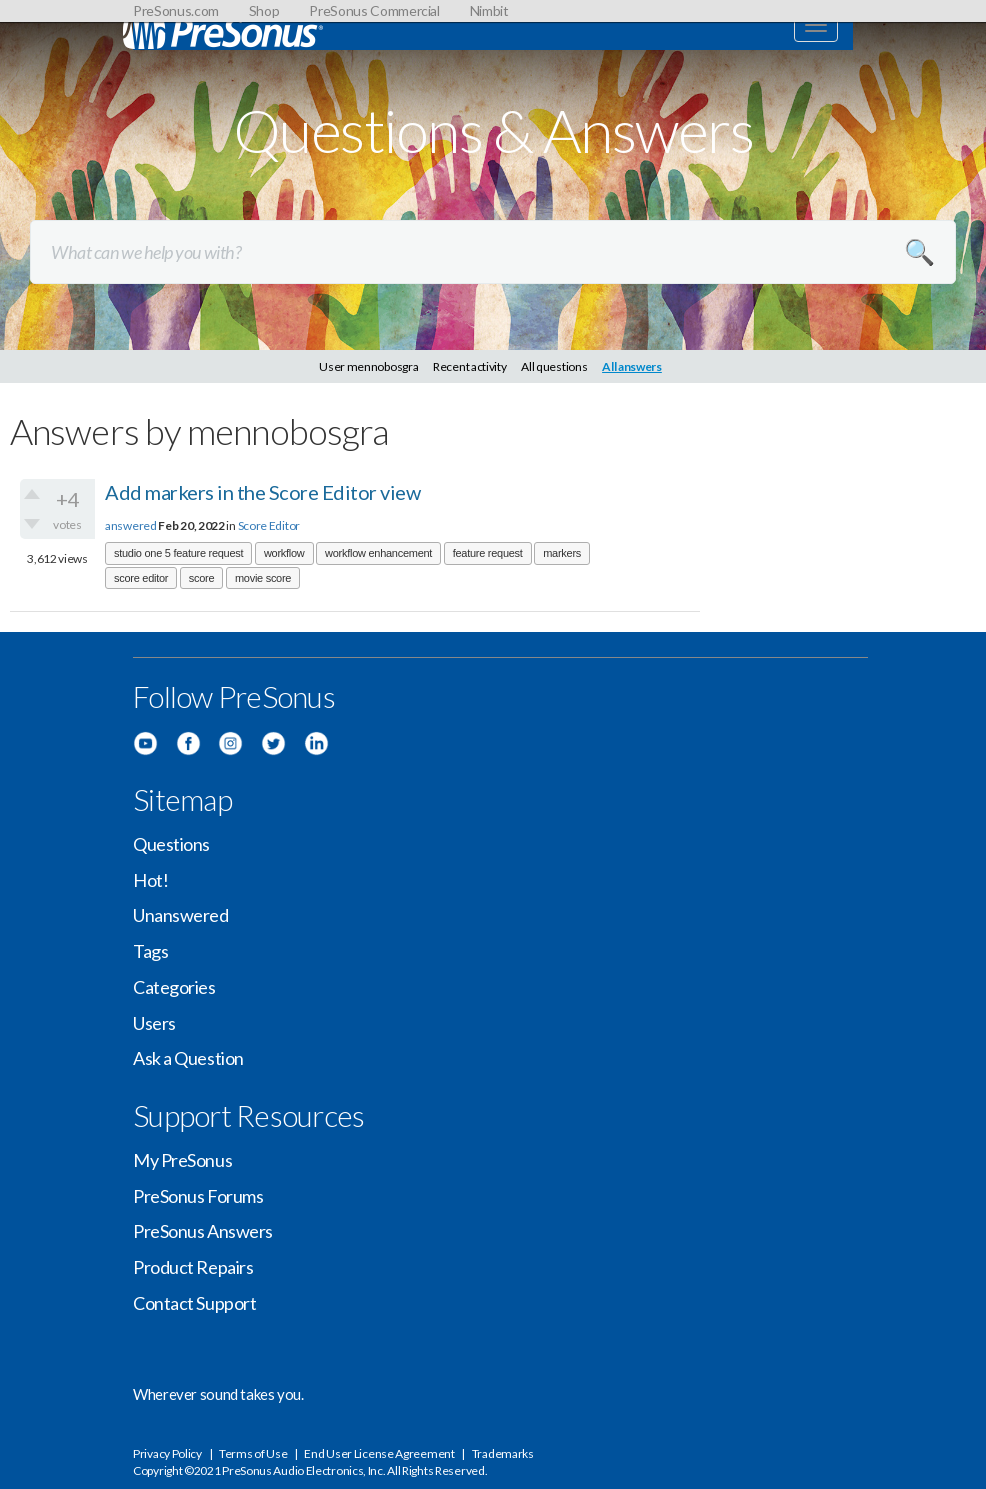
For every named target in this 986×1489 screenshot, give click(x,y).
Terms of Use (253, 1453)
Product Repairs (193, 1267)
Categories (174, 987)
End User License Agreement (379, 1453)
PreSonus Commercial (374, 10)
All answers (632, 366)
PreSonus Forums (198, 1196)
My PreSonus (182, 1160)
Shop (264, 10)
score (202, 578)
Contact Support (194, 1303)
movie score (263, 578)
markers (562, 553)
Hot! (150, 880)
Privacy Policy (167, 1453)
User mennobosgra (368, 366)
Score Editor (269, 525)
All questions (554, 366)
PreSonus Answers (203, 1231)
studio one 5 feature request (178, 553)
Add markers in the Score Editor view (262, 492)
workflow (284, 553)
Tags (150, 951)
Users (154, 1023)
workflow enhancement (378, 553)
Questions (171, 844)
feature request (488, 553)
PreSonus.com (176, 10)
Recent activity (470, 366)
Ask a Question (188, 1058)
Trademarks (503, 1453)
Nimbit (489, 10)
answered (131, 525)
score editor (141, 578)
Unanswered (181, 915)
